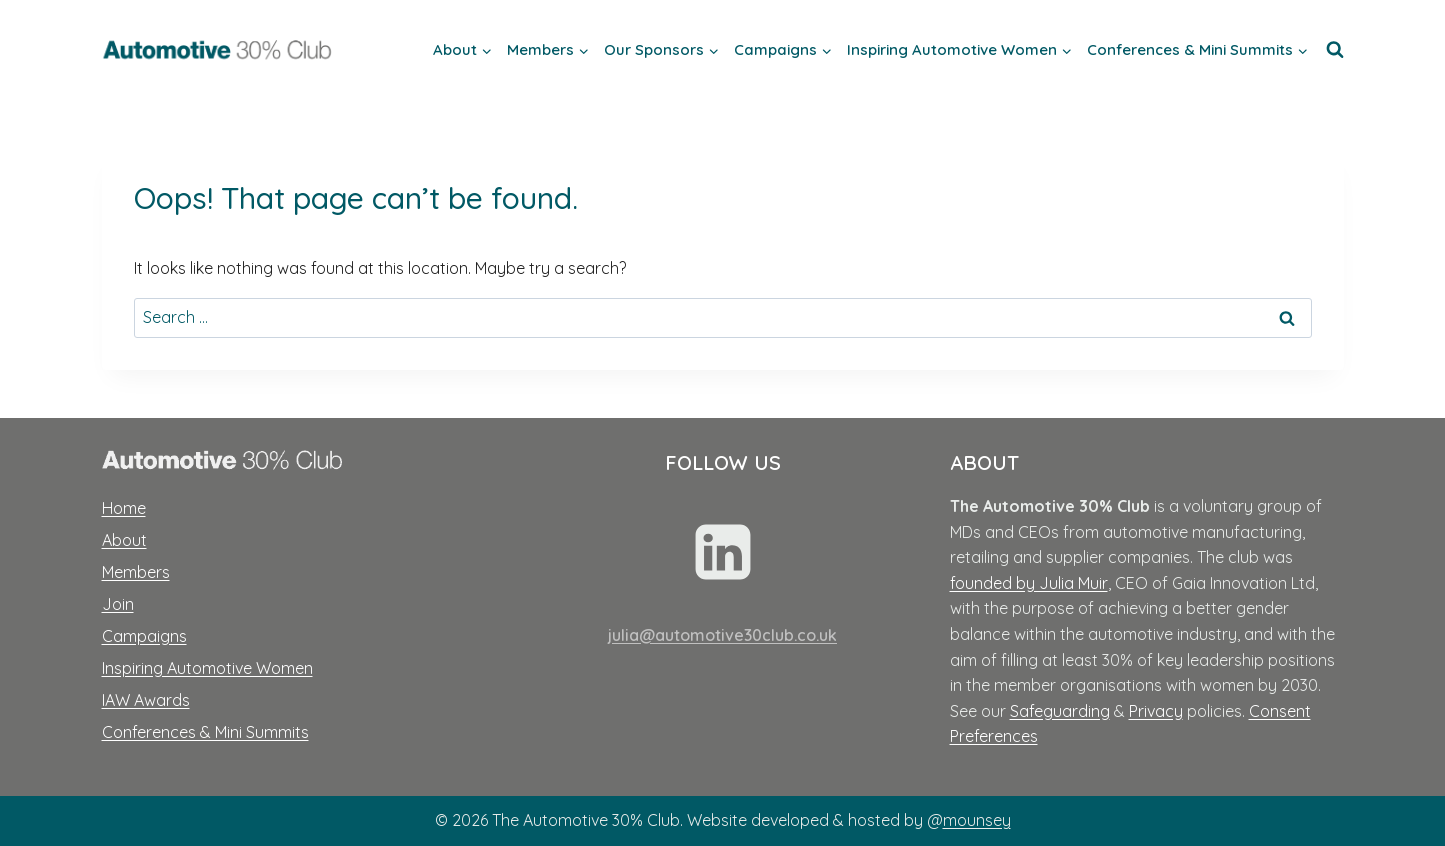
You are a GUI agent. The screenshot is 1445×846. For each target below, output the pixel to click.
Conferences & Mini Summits (205, 732)
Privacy (1156, 711)
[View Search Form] (1335, 50)
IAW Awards (146, 700)
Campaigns (144, 636)
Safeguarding (1060, 711)
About (124, 540)
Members (136, 572)
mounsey (977, 820)
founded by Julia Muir (1029, 583)
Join (118, 604)
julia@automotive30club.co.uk (722, 635)
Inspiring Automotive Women (207, 668)
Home (124, 508)
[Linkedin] (723, 552)
